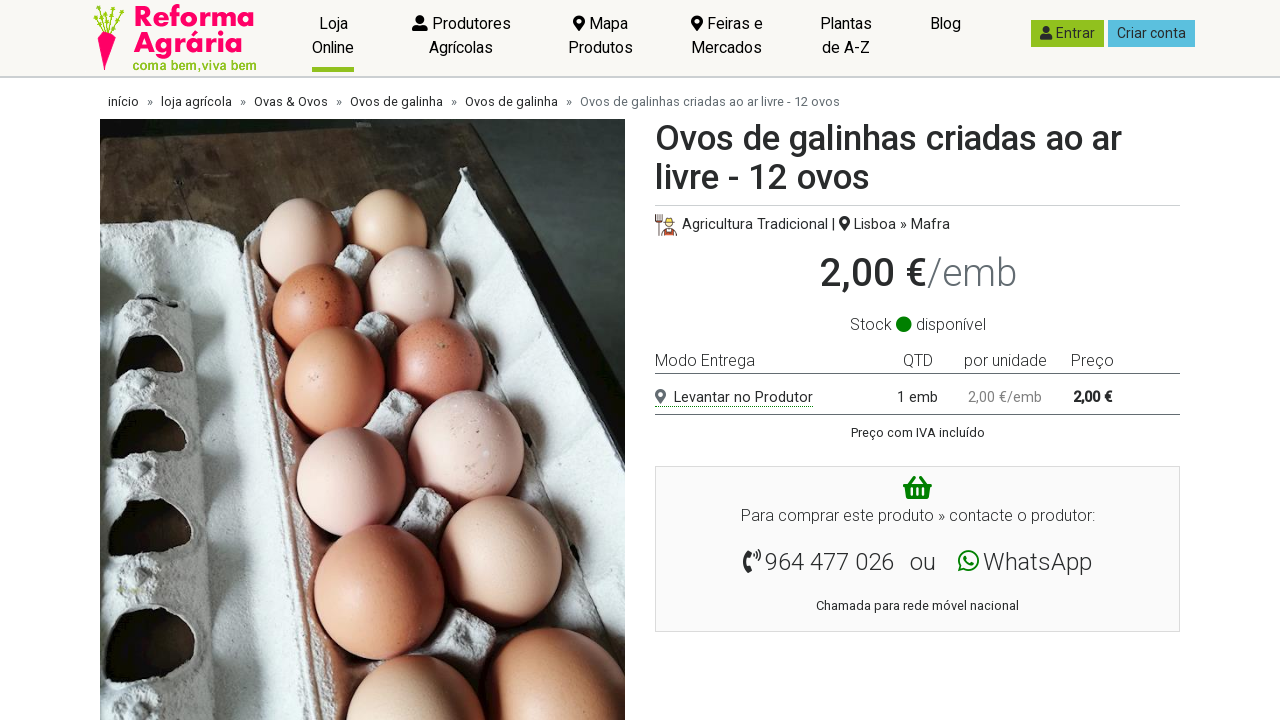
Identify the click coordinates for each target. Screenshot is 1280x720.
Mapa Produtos (600, 35)
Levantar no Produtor (734, 397)
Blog (945, 23)
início (123, 101)
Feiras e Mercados (727, 35)
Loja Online (333, 35)
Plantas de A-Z (846, 35)
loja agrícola (196, 101)
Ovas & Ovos (291, 101)
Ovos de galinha (396, 101)
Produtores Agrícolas (461, 35)
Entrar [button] (1067, 33)
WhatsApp (1037, 562)
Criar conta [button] (1151, 33)
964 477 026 (829, 562)
